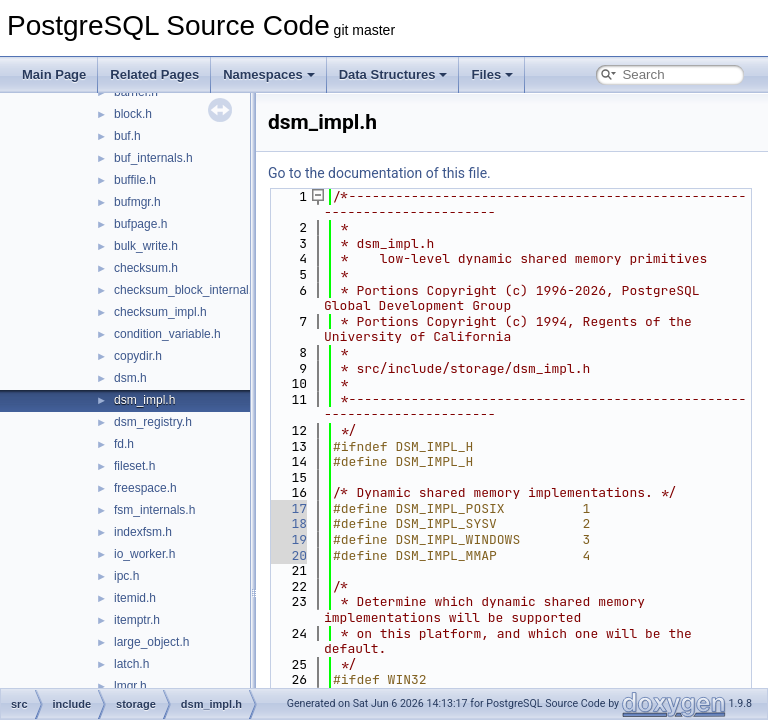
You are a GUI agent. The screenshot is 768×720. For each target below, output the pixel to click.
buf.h (127, 136)
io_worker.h (144, 554)
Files (492, 74)
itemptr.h (137, 620)
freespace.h (145, 488)
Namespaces (269, 74)
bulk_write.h (146, 246)
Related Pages (154, 74)
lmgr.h (130, 686)
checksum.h (146, 268)
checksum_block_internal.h (186, 290)
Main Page (54, 74)
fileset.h (134, 466)
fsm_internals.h (154, 510)
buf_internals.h (153, 158)
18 (287, 523)
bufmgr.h (137, 202)
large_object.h (151, 642)
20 (287, 555)
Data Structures (393, 74)
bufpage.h (140, 224)
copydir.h (138, 356)
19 (287, 539)
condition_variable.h (167, 334)
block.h (133, 114)
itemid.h (135, 598)
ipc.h (126, 576)
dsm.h (130, 378)
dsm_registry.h (153, 422)
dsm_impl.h (144, 400)
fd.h (124, 444)
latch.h (131, 664)
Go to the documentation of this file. (379, 173)
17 (287, 508)
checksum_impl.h (160, 312)
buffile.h (135, 180)
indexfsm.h (143, 532)
